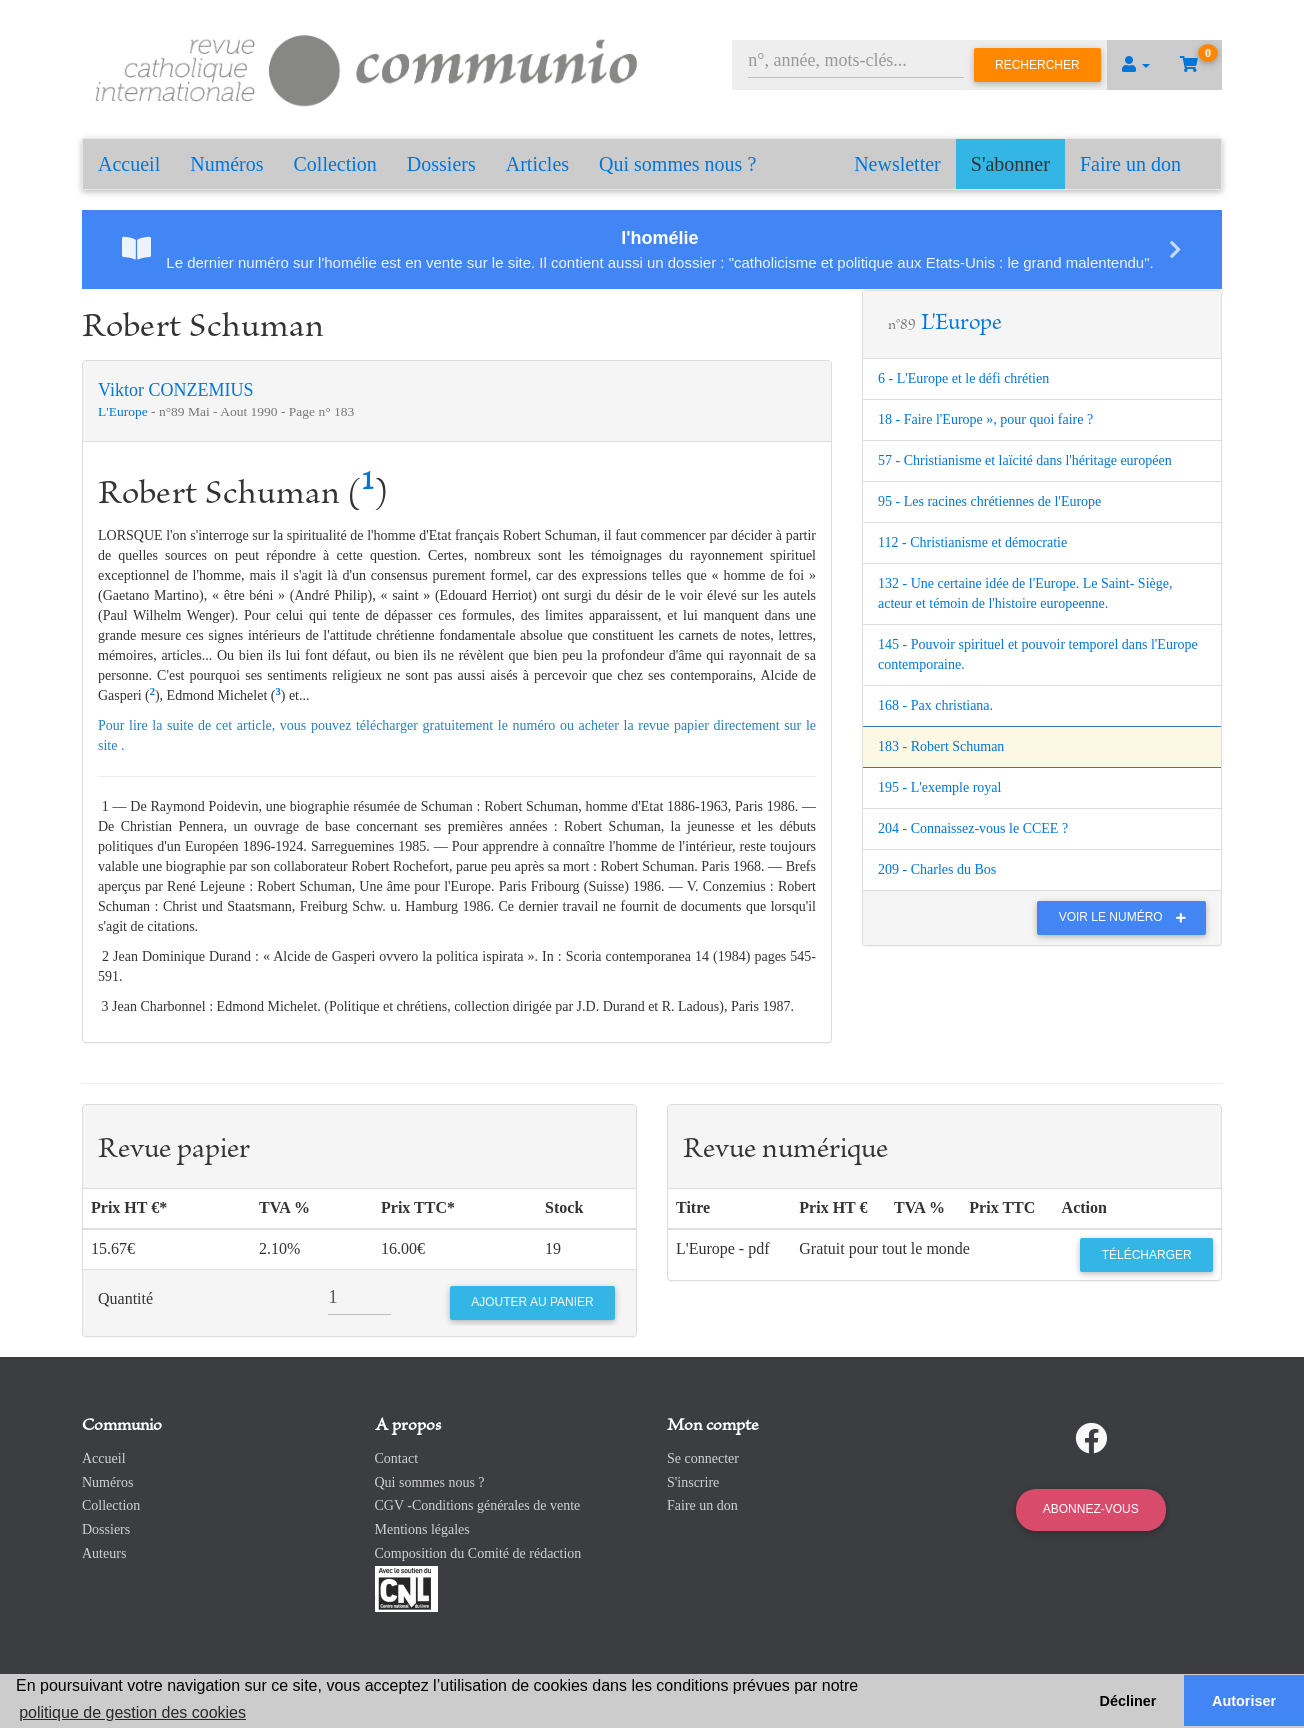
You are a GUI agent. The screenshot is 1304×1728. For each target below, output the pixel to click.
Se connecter (703, 1458)
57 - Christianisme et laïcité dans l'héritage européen (1025, 460)
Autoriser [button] (1244, 1701)
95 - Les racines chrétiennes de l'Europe (989, 501)
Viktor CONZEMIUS (175, 390)
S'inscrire (693, 1482)
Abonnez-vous (1091, 1509)
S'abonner (1010, 164)
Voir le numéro (1127, 917)
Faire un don (1130, 164)
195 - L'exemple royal (939, 787)
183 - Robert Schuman (941, 746)
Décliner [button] (1128, 1701)
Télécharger (1147, 1255)
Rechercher (1037, 65)
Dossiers (441, 164)
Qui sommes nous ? (677, 164)
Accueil (129, 164)
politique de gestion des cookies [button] (132, 1712)
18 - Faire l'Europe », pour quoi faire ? (985, 419)
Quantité (125, 1298)
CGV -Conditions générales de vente (478, 1505)
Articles (537, 164)
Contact (397, 1458)
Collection (335, 164)
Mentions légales (422, 1529)
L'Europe (124, 411)
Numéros (226, 164)
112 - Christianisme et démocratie (972, 542)
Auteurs (104, 1553)
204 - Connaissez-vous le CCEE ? (973, 828)
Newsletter (897, 164)
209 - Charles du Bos (937, 869)
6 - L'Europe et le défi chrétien (963, 378)
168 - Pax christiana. (935, 705)
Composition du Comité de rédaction (478, 1553)
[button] (1136, 65)
